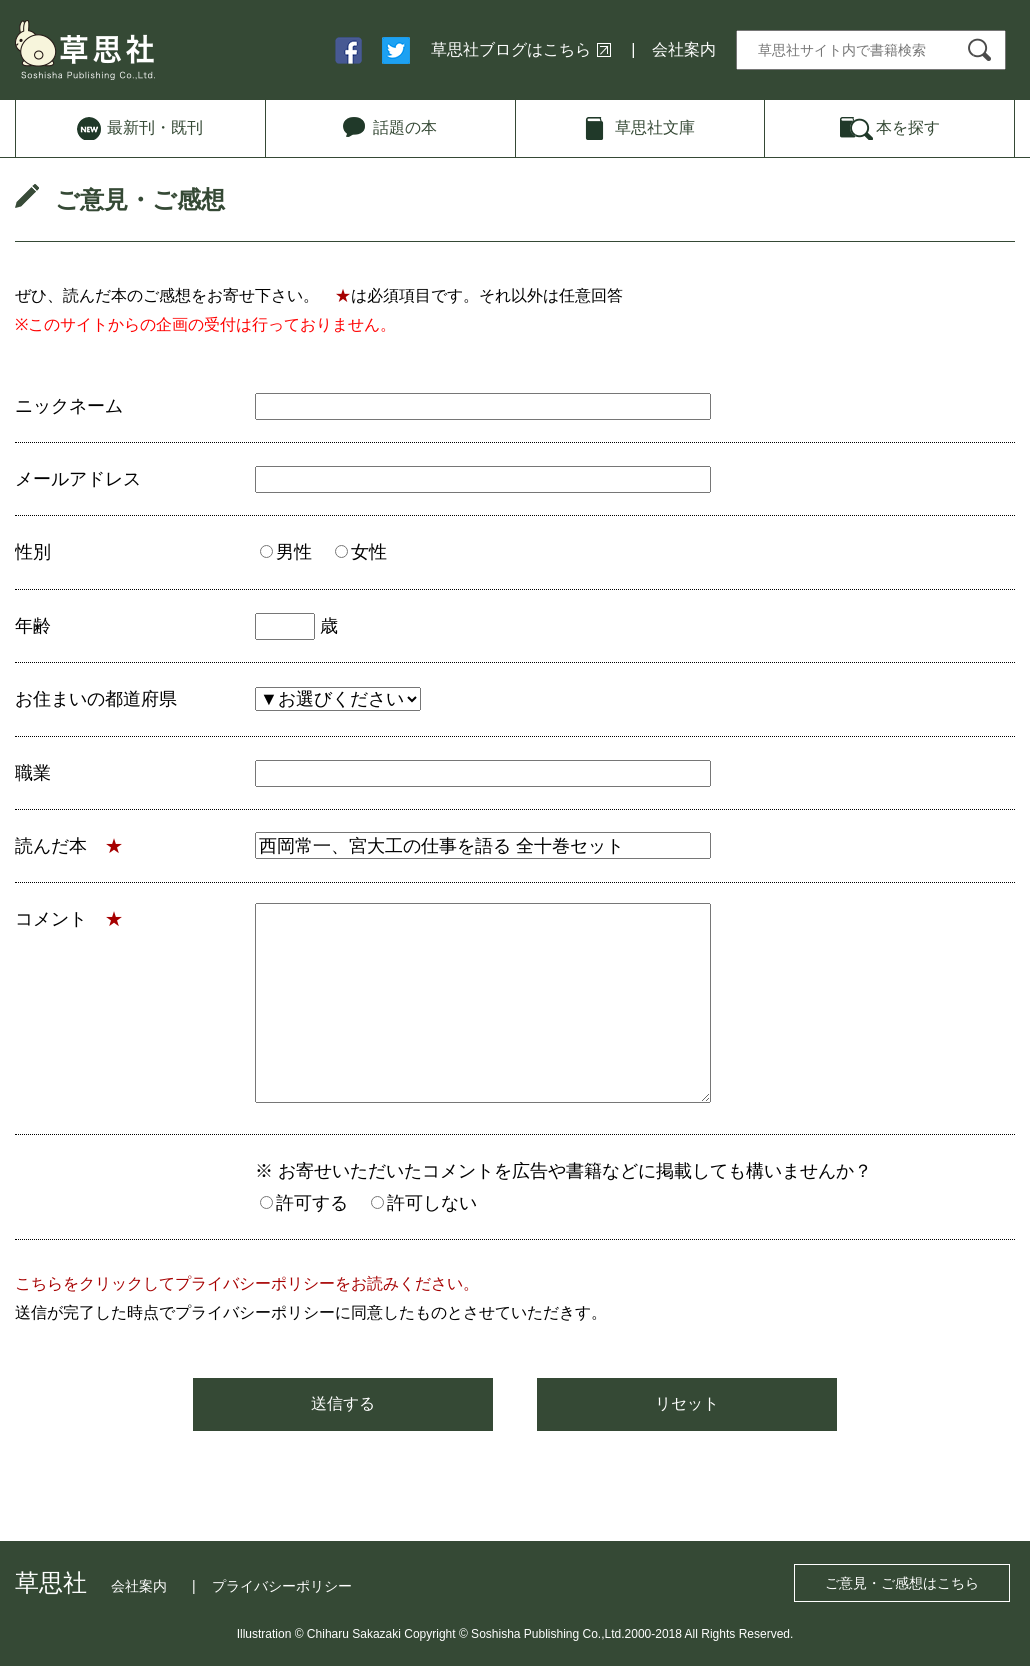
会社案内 (684, 49)
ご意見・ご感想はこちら (902, 1583)
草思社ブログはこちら (511, 49)
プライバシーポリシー (282, 1586)
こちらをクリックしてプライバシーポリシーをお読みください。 (247, 1283)
